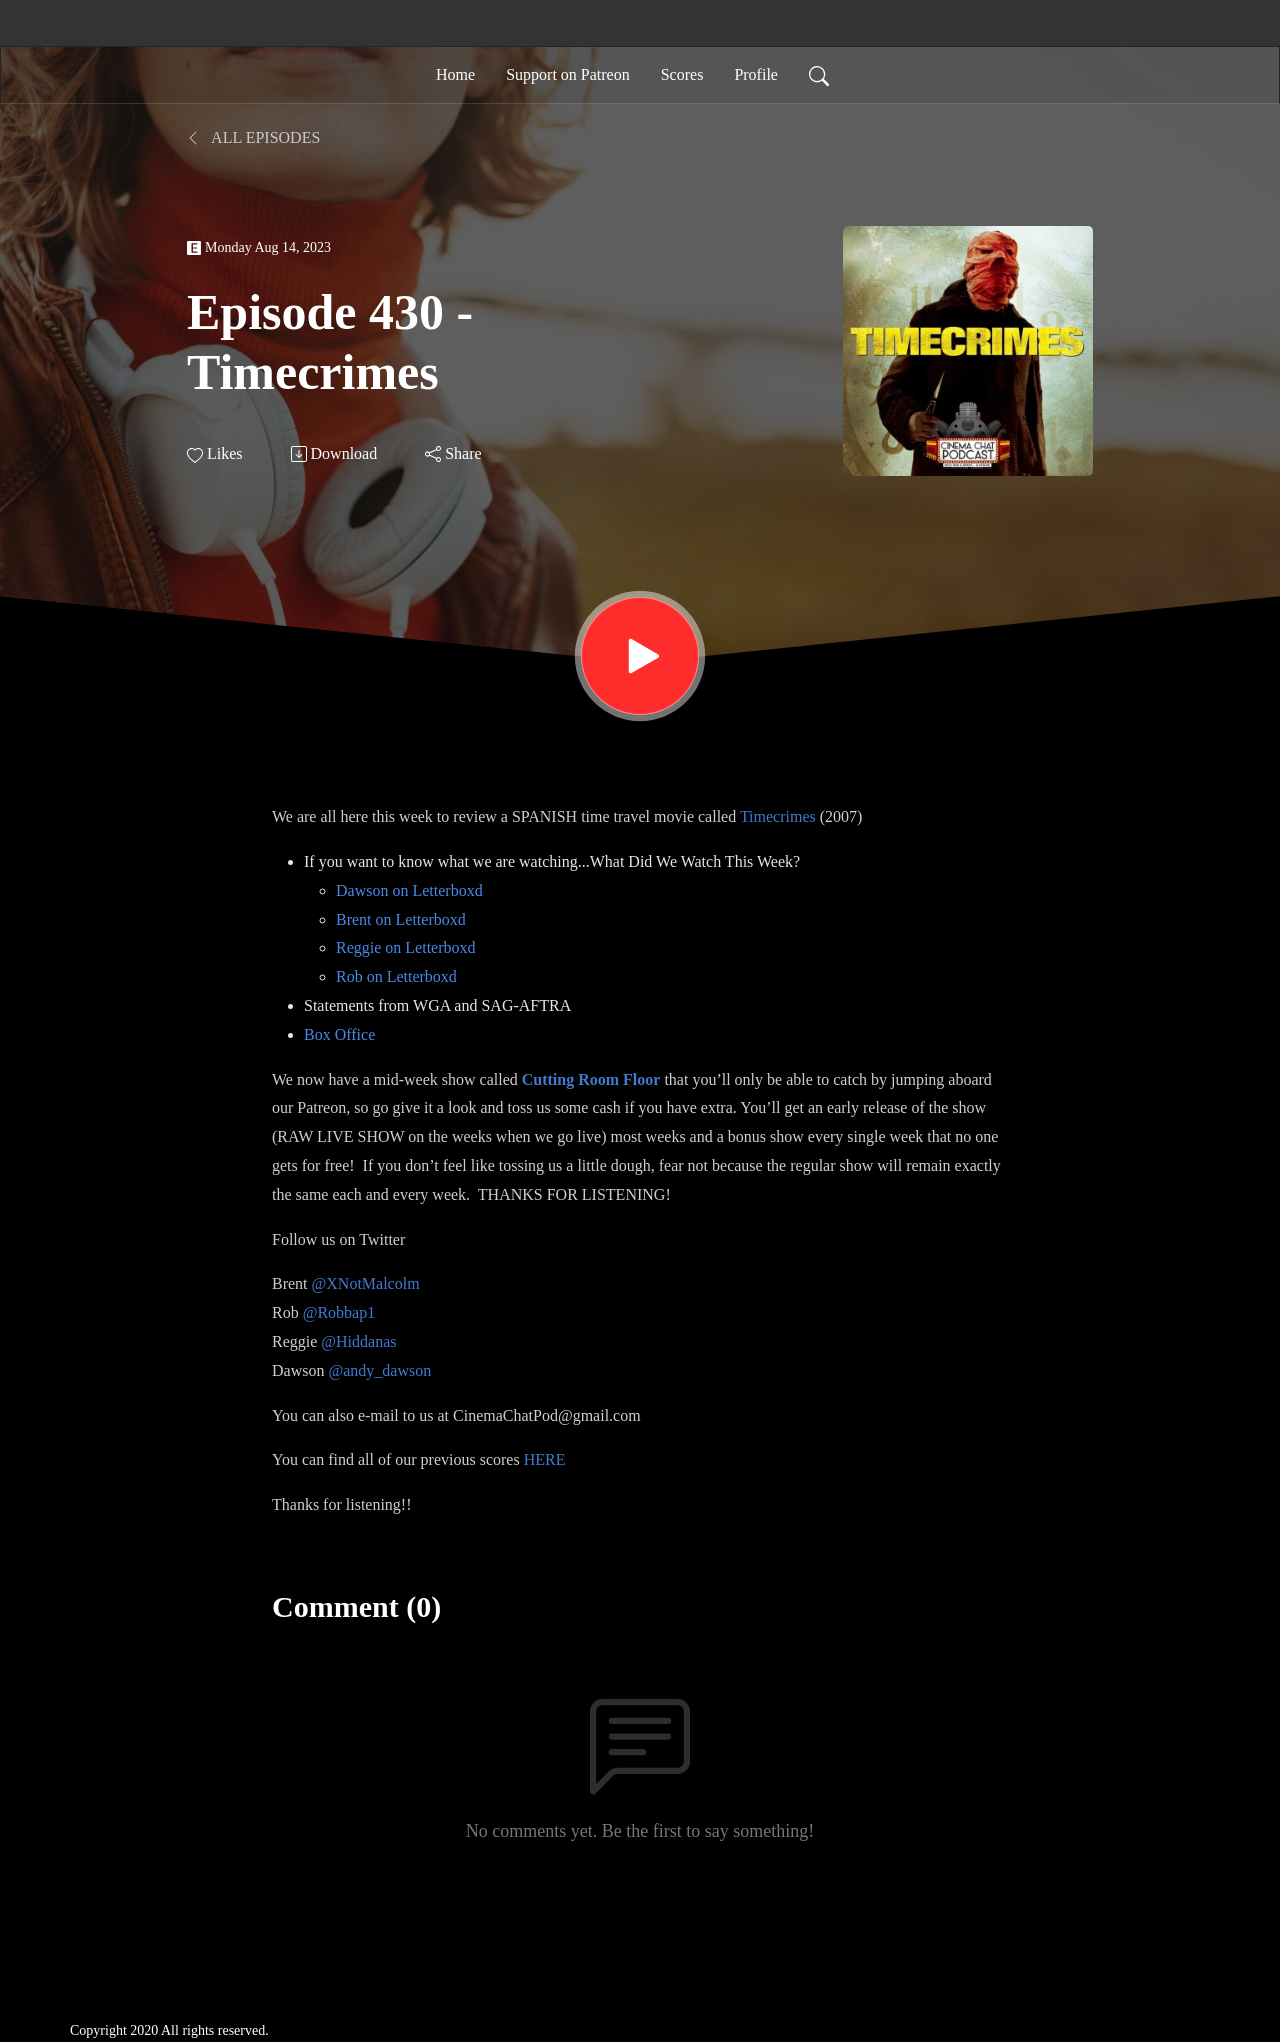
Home (455, 74)
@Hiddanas (358, 1341)
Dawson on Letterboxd (409, 890)
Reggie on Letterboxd (406, 947)
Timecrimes (778, 816)
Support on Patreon (568, 74)
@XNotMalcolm (366, 1283)
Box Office (339, 1034)
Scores (682, 74)
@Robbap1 (339, 1312)
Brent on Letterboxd (401, 919)
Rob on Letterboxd (396, 976)
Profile (756, 74)
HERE (545, 1459)
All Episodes (253, 137)
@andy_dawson (379, 1370)
